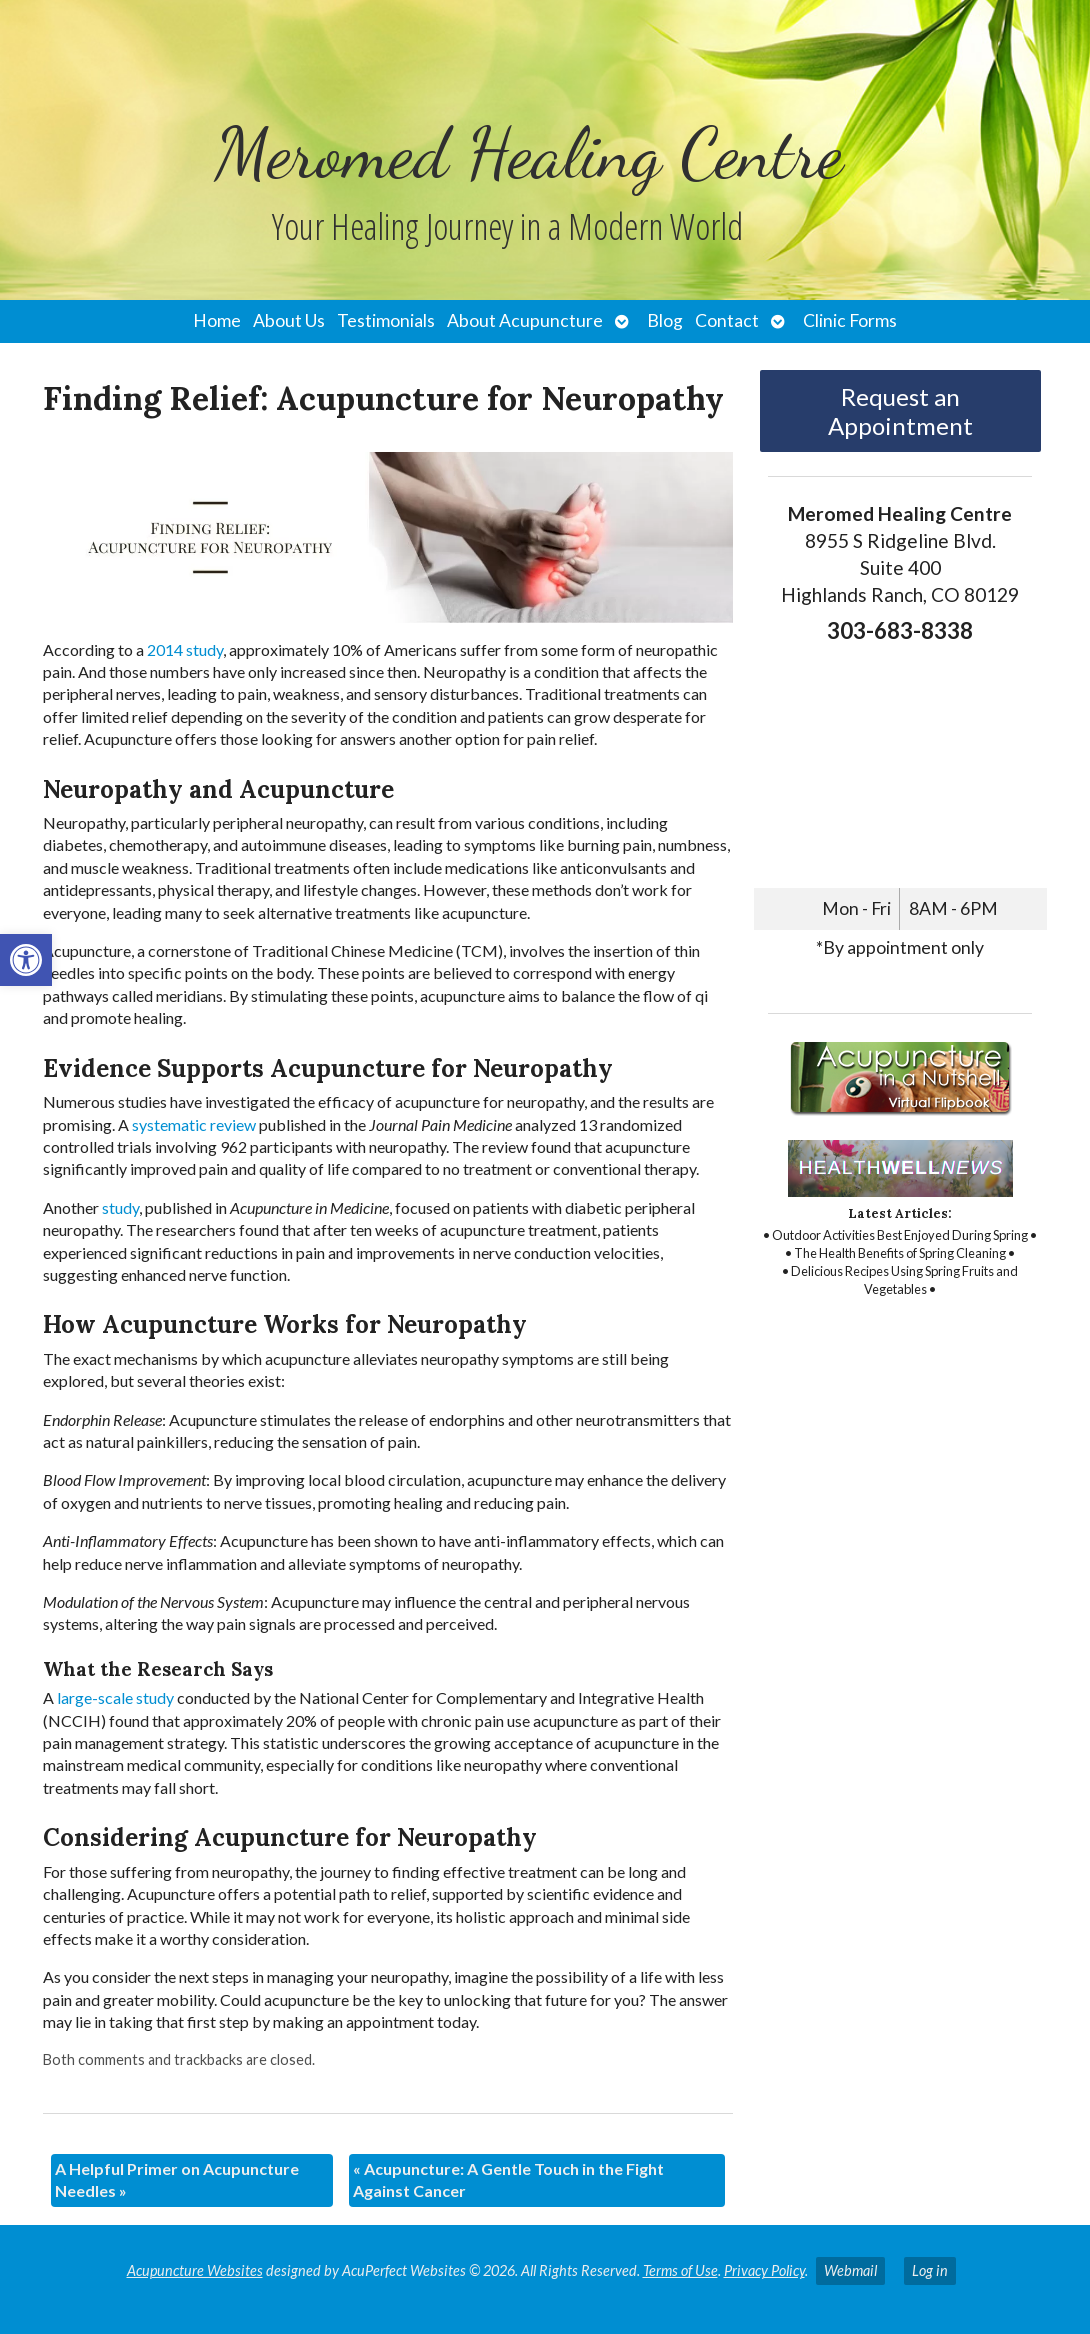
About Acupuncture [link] (525, 320)
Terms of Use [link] (680, 2270)
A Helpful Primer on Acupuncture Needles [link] (177, 2179)
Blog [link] (665, 320)
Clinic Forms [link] (850, 320)
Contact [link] (727, 320)
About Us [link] (289, 320)
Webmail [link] (850, 2270)
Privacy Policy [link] (764, 2270)
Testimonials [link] (386, 320)
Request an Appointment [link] (900, 411)
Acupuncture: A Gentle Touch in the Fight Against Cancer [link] (508, 2179)
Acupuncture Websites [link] (195, 2270)
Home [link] (217, 320)
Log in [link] (930, 2270)
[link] (26, 960)
